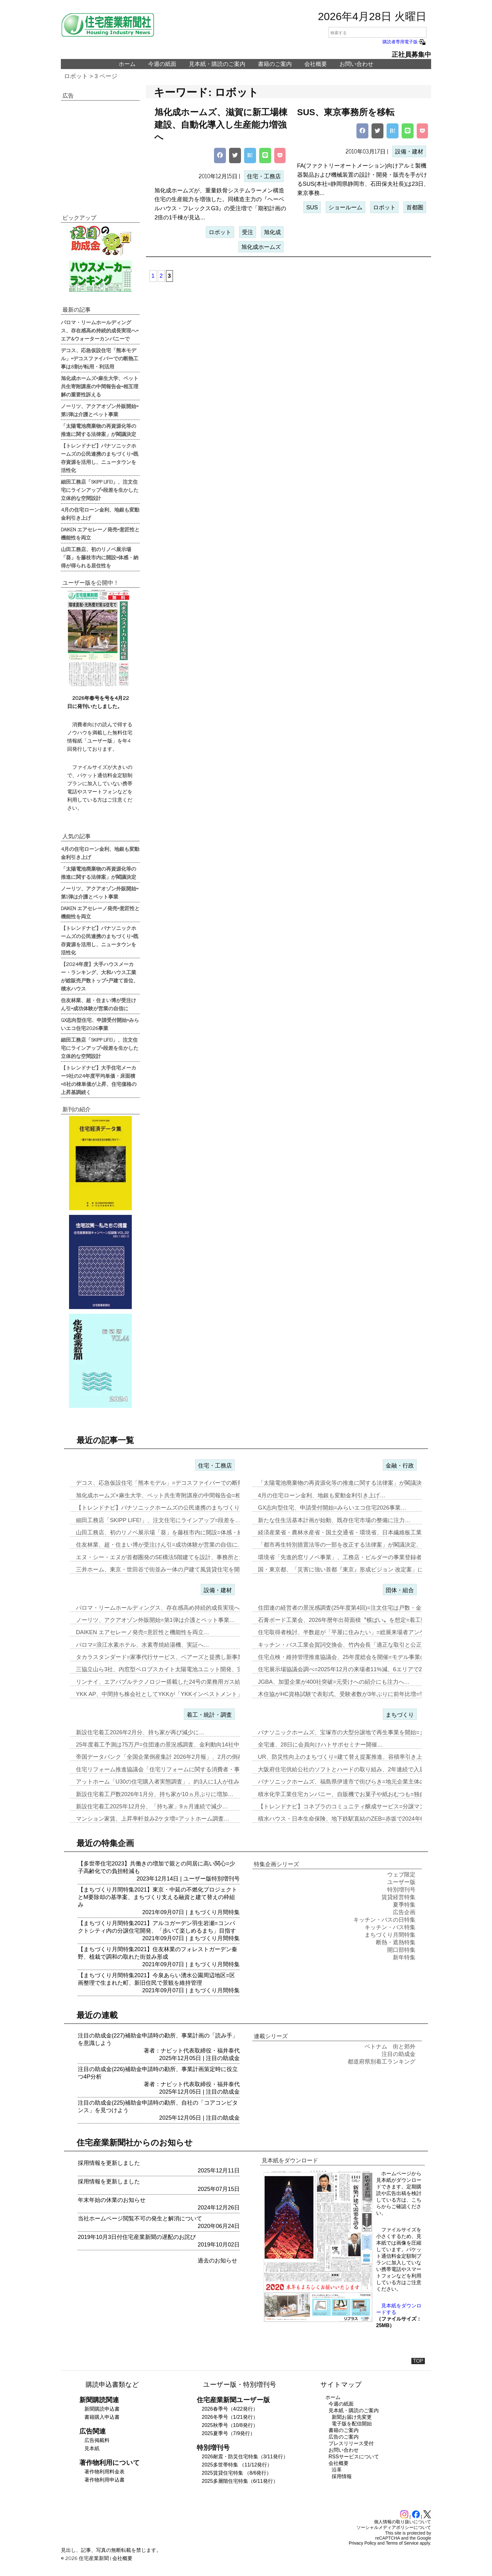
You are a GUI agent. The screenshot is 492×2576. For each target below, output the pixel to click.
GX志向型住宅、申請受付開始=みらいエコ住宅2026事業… (332, 1508)
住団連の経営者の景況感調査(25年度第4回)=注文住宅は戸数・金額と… (348, 1608)
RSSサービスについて (354, 2456)
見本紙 (91, 2448)
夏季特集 (404, 1905)
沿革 (337, 2469)
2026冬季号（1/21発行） (230, 2417)
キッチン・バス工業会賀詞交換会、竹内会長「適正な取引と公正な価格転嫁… (357, 1645)
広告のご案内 (344, 2436)
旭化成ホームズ (261, 247)
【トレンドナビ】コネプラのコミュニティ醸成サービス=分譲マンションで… (355, 1806)
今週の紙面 (162, 64)
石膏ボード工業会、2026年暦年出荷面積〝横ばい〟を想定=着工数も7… (349, 1620)
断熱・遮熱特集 (395, 1942)
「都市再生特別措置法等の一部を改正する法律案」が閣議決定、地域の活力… (357, 1545)
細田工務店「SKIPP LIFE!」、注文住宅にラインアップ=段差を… (158, 1520)
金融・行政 (400, 1465)
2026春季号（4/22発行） (230, 2409)
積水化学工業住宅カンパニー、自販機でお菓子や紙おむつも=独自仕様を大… (355, 1794)
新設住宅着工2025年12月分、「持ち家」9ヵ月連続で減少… (152, 1806)
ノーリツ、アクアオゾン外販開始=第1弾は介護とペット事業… (155, 1620)
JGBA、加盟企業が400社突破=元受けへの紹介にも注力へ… (334, 1682)
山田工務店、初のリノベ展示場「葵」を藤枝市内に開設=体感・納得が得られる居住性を (99, 557)
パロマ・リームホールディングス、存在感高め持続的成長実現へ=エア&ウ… (173, 1608)
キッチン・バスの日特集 (384, 1920)
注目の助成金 (223, 2058)
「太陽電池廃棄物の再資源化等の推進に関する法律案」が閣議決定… (345, 1483)
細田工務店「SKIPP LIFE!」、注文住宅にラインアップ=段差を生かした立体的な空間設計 (99, 489)
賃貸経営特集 (398, 1897)
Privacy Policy (362, 2543)
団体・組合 (400, 1590)
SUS (312, 207)
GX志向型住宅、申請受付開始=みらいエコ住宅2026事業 (100, 1024)
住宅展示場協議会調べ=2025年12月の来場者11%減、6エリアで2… (343, 1669)
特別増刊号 (225, 1879)
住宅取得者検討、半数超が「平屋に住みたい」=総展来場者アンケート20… (353, 1632)
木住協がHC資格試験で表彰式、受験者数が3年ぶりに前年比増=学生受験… (353, 1694)
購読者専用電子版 (404, 41)
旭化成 (272, 232)
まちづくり (400, 1715)
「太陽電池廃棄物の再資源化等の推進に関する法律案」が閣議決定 (98, 429)
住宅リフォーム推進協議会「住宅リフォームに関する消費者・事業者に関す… (175, 1769)
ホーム (127, 64)
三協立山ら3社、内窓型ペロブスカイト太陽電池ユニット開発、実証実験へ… (173, 1669)
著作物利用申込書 (104, 2479)
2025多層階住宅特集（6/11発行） (240, 2481)
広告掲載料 (97, 2440)
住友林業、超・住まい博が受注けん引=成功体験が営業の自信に (98, 1004)
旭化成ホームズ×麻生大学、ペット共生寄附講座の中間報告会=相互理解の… (172, 1495)
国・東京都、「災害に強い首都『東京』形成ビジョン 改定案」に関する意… (355, 1569)
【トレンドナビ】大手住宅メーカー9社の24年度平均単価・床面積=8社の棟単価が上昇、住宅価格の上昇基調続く (98, 1079)
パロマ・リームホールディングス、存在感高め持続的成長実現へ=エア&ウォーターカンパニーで (99, 330)
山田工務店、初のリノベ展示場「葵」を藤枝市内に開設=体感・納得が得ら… (173, 1532)
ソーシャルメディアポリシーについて (393, 2527)
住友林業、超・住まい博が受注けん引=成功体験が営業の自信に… (159, 1545)
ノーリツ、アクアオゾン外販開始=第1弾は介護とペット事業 (99, 410)
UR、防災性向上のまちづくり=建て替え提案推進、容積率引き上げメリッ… (354, 1757)
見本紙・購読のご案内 (217, 64)
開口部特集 (401, 1950)
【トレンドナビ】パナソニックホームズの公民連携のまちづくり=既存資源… (173, 1508)
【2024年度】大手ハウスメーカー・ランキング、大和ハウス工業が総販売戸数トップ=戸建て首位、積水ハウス (99, 976)
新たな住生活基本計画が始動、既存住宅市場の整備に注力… (334, 1520)
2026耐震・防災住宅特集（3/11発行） (245, 2456)
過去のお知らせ (217, 2260)
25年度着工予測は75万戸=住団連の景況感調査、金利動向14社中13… (163, 1744)
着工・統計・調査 (209, 1715)
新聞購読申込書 (102, 2409)
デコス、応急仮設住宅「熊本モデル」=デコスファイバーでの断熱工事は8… (172, 1483)
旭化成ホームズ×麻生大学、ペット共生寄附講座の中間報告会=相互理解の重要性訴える (99, 386)
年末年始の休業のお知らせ (112, 2200)
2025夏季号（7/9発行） (228, 2433)
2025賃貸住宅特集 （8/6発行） (236, 2473)
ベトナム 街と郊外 (390, 2046)
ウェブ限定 (401, 1874)
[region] (100, 152)
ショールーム (345, 207)
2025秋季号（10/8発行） (230, 2425)
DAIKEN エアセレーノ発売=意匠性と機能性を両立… (142, 1632)
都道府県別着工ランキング (381, 2061)
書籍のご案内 (275, 64)
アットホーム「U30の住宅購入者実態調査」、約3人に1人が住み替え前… (169, 1782)
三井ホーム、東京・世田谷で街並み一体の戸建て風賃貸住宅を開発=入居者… (173, 1569)
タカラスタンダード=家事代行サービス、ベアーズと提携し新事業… (162, 1657)
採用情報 (342, 2476)
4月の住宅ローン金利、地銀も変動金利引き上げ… (321, 1495)
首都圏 (414, 207)
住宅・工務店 (264, 176)
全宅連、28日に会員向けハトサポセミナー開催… (320, 1744)
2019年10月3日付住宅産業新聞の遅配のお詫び (137, 2237)
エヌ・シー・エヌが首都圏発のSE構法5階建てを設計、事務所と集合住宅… (171, 1557)
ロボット (76, 76)
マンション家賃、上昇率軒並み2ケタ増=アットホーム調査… (152, 1819)
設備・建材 (409, 151)
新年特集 (404, 1957)
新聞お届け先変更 (352, 2417)
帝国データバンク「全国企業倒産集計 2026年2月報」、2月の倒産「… (165, 1757)
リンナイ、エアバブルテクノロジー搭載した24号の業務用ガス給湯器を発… (172, 1682)
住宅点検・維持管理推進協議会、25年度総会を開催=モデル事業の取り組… (353, 1657)
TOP (418, 2361)
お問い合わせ (356, 64)
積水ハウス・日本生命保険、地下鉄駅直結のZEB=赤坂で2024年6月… (346, 1819)
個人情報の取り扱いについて (402, 2521)
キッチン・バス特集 (390, 1927)
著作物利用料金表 (104, 2471)
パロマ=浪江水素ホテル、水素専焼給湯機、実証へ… (142, 1645)
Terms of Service (402, 2543)
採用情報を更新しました (109, 2163)
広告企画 (404, 1912)
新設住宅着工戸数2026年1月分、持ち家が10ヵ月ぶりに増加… (154, 1794)
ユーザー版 (197, 1879)
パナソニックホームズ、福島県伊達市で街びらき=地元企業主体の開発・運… (355, 1782)
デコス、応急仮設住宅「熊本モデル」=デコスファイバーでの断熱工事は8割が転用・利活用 (99, 358)
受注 (247, 232)
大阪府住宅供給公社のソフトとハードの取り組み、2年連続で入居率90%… (352, 1769)
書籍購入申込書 (102, 2417)
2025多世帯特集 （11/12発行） (237, 2464)
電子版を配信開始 (352, 2423)
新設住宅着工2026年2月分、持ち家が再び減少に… (140, 1732)
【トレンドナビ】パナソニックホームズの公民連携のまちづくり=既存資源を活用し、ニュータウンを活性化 (99, 457)
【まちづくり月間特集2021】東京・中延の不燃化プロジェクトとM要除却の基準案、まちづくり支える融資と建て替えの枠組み (157, 1897)
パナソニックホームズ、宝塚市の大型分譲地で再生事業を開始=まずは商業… (355, 1732)
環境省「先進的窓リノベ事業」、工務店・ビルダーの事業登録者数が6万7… (354, 1557)
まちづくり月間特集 (214, 1912)
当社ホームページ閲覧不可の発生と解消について (140, 2218)
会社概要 (315, 64)
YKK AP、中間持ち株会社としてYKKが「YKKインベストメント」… (162, 1694)
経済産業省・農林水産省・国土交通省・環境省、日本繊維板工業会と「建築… (357, 1532)
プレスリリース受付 (351, 2443)
